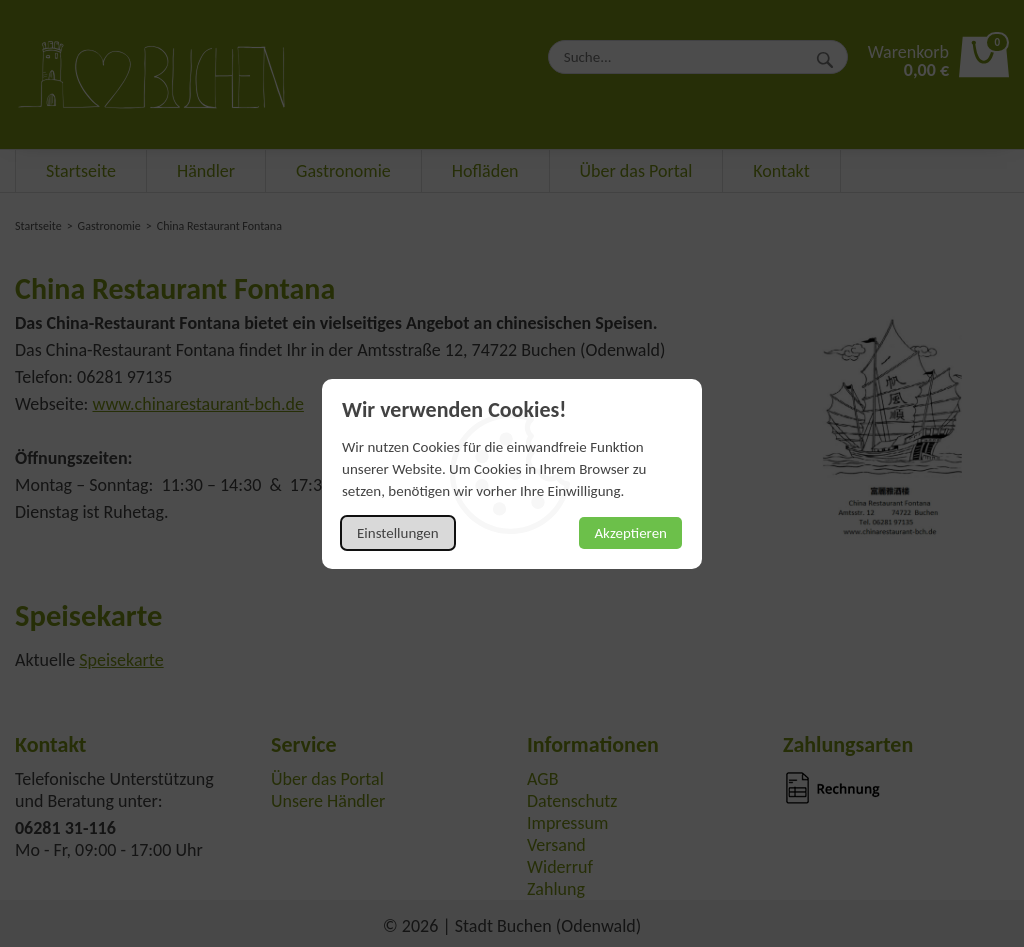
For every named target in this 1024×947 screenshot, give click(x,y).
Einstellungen (398, 533)
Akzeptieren (630, 533)
